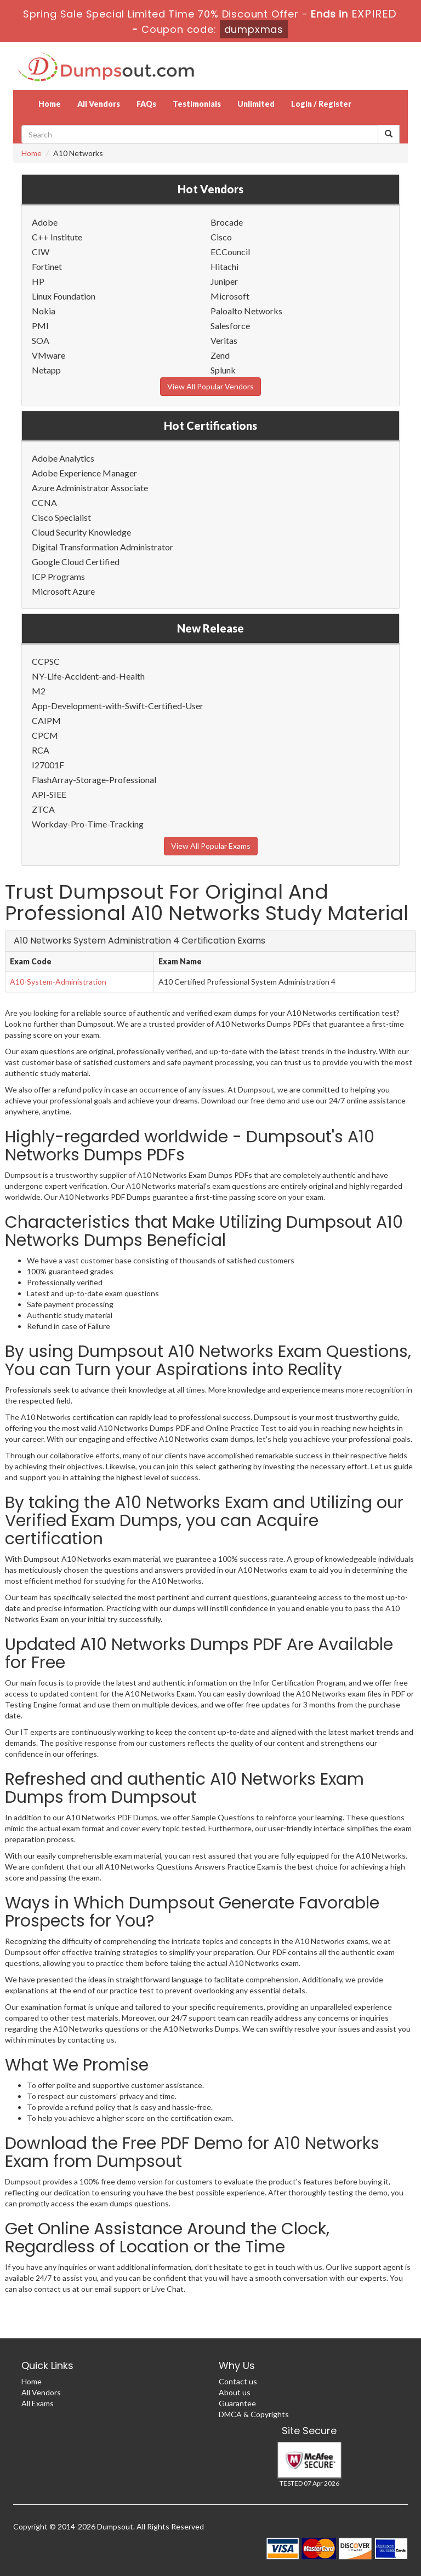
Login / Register (321, 103)
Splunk (223, 370)
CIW (40, 251)
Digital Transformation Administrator (102, 547)
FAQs (146, 103)
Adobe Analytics (63, 458)
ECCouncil (230, 251)
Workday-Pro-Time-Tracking (88, 824)
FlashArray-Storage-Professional (94, 779)
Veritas (223, 340)
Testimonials (197, 103)
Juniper (224, 281)
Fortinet (47, 266)
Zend (220, 355)
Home (49, 103)
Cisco (221, 237)
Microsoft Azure (63, 591)
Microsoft (229, 296)
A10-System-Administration (58, 981)
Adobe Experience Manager (84, 473)
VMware (48, 355)
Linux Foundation (63, 296)
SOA (40, 340)
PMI (40, 325)
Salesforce (230, 325)
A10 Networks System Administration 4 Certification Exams (139, 940)
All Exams (37, 2403)
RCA (40, 750)
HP (38, 281)
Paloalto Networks (246, 311)
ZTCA (43, 809)
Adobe (45, 222)
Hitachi (224, 266)
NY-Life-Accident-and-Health (88, 676)
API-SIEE (49, 794)
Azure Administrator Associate (90, 487)
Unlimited (256, 103)
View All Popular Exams (211, 845)
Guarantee (237, 2403)
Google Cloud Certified (76, 561)
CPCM (45, 735)
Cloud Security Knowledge (81, 532)
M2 (38, 691)
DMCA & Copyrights (254, 2414)
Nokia (43, 311)
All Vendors (98, 103)
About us (235, 2392)
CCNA (44, 502)
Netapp (46, 370)
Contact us (238, 2381)
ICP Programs (58, 576)
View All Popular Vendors (210, 386)
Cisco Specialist (61, 517)
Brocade (226, 222)
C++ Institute (57, 237)
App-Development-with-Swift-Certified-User (117, 705)
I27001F (48, 765)
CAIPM (46, 720)
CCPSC (46, 661)
